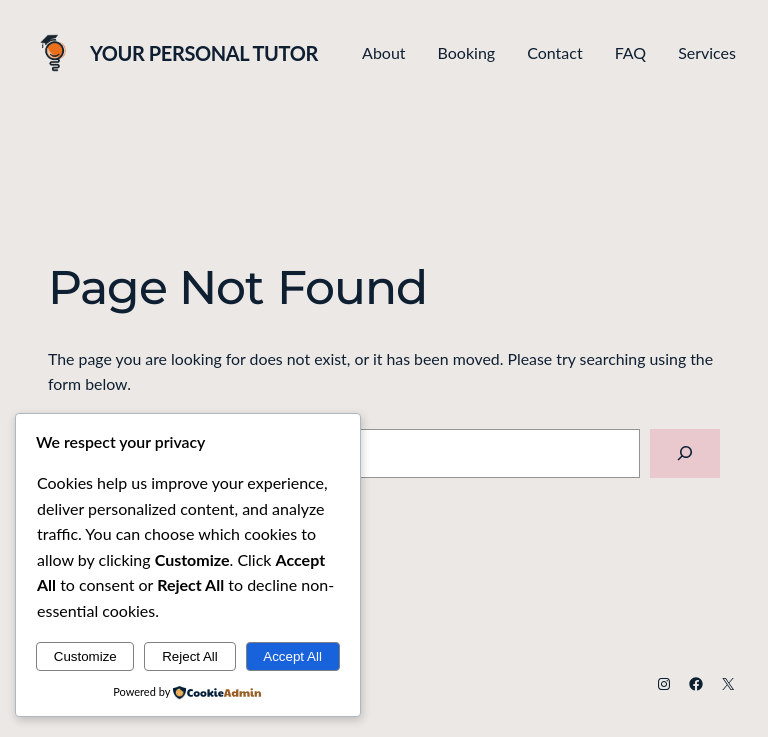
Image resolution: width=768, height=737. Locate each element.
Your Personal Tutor (204, 53)
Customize (85, 656)
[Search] (685, 453)
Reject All (190, 656)
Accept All (292, 656)
